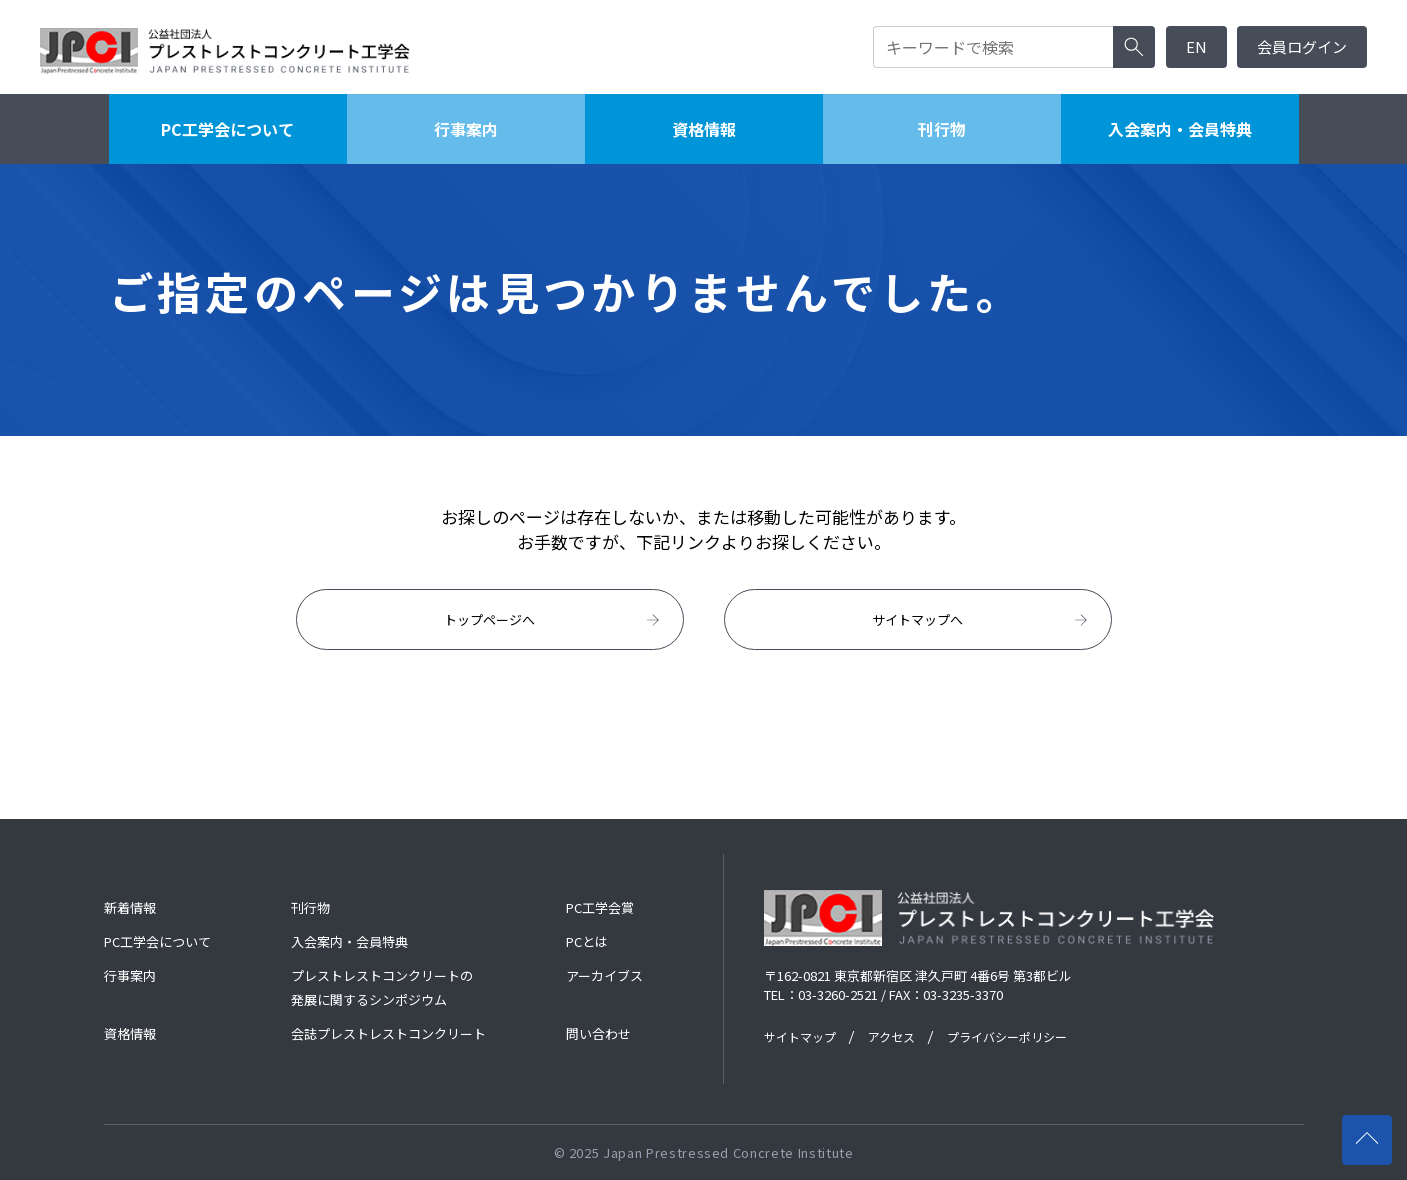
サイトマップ (800, 1036)
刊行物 (942, 129)
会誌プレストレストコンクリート (388, 1033)
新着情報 (130, 907)
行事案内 (466, 129)
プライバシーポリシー (1007, 1036)
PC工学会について (227, 129)
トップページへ (553, 620)
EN (1196, 46)
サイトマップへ (981, 620)
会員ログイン (1302, 46)
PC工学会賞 (600, 907)
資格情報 (704, 129)
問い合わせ (598, 1033)
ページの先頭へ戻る (1373, 1130)
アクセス (891, 1036)
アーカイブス (604, 975)
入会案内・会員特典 (1180, 129)
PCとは (587, 941)
